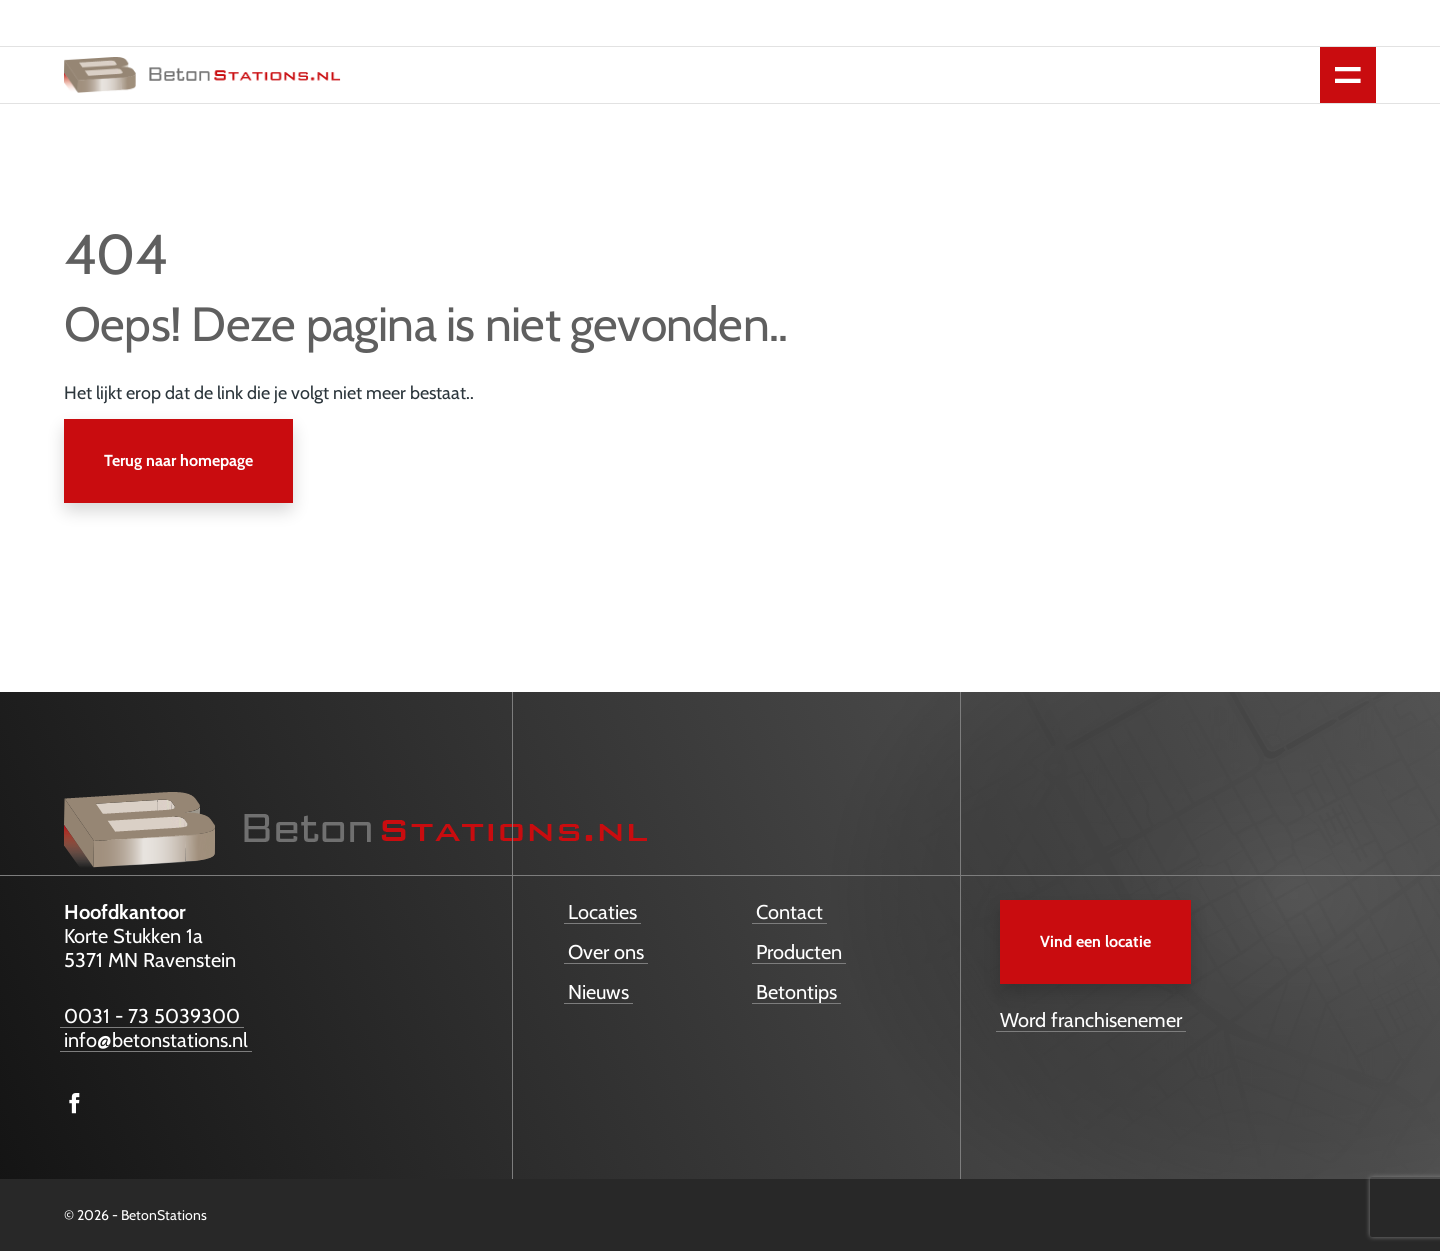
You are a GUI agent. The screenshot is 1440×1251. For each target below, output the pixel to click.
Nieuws (598, 992)
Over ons (606, 952)
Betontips (796, 992)
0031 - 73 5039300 (152, 1016)
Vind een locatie (1095, 941)
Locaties (602, 912)
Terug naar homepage (178, 460)
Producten (799, 952)
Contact (789, 912)
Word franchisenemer (1091, 1020)
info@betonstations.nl (156, 1040)
